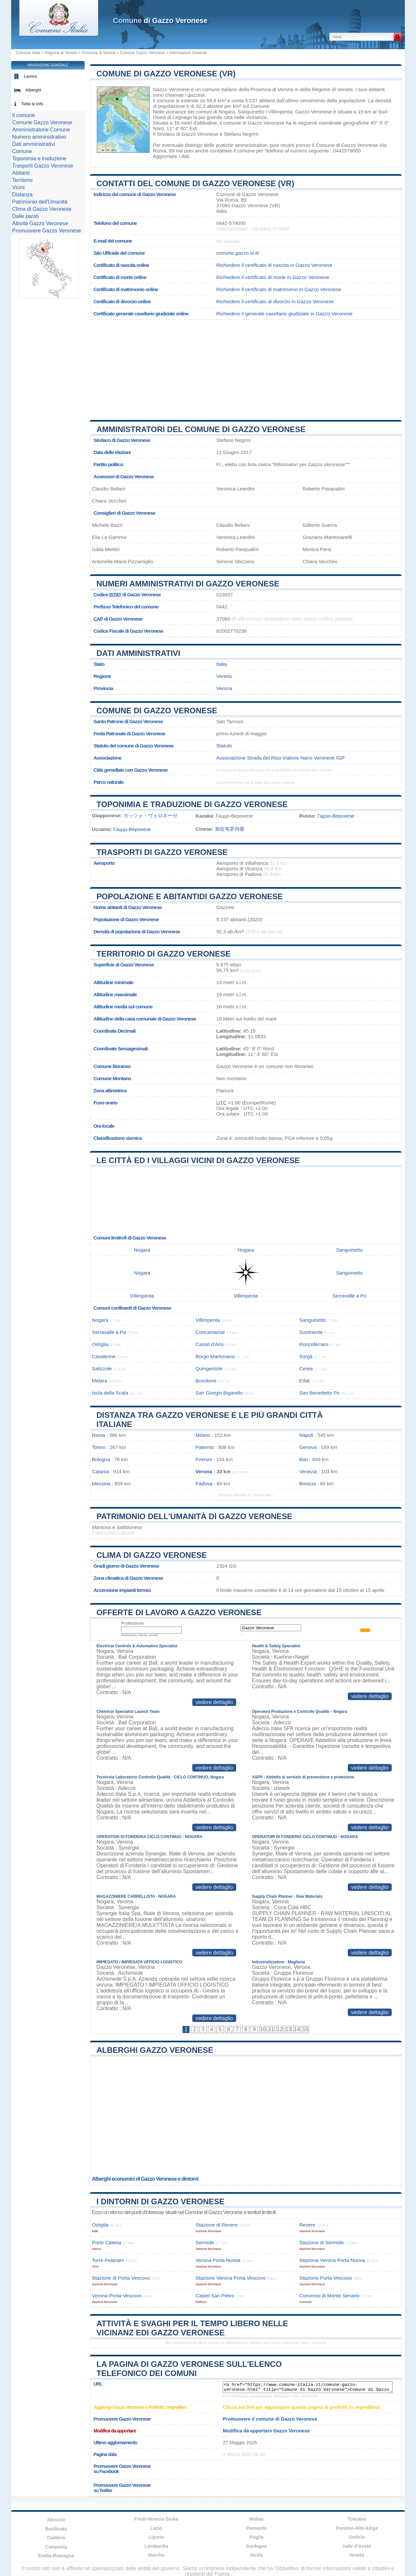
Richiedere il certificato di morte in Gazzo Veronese (272, 277)
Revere (307, 2225)
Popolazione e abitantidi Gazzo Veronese (189, 896)
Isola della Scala (110, 1393)
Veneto (224, 676)
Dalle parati (25, 216)
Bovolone (206, 1380)
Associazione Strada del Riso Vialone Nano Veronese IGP (280, 758)
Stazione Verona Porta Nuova (332, 2260)
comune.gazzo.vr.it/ (237, 253)
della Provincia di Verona (266, 89)
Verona (224, 688)
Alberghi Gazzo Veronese (154, 2050)
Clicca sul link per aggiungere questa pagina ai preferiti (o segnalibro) (301, 2407)
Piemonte (256, 2528)
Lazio (156, 2528)
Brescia (307, 1483)
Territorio (22, 180)
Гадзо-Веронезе (336, 816)
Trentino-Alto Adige (357, 2528)
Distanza (22, 194)
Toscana (356, 2519)
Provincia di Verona (98, 52)
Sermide (205, 2242)
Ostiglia (100, 1344)
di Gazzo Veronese (160, 20)
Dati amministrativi (138, 653)
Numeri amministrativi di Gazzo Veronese (187, 583)
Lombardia (156, 2546)
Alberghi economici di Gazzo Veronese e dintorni (145, 2179)
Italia (221, 664)
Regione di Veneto (61, 52)
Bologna (101, 1459)
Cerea (306, 1368)
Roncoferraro (313, 1344)
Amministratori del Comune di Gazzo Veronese (200, 429)
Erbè (304, 1380)
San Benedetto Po (319, 1393)
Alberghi (33, 90)
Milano (203, 1435)
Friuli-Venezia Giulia (156, 2519)
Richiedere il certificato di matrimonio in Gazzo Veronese (278, 289)
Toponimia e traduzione (39, 158)
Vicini (18, 187)
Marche (156, 2555)
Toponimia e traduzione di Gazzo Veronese (192, 804)
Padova (204, 1483)
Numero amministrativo (39, 137)
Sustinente (311, 1332)
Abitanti (21, 173)
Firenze (204, 1459)
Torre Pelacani (108, 2260)
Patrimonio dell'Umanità (39, 202)
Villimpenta (280, 111)
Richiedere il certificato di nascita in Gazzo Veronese (274, 265)
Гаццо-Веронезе (132, 829)
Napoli (306, 1435)
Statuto (224, 745)
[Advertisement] (246, 367)
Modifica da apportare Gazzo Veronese (266, 2430)
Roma (98, 1435)
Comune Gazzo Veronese (142, 52)
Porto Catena (106, 2242)
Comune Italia (28, 52)
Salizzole (102, 1368)
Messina (101, 1483)
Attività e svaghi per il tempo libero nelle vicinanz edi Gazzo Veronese (192, 2328)
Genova (308, 1447)
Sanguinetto (251, 111)
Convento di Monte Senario (329, 2295)
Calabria (56, 2537)
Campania (56, 2546)
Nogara (226, 111)
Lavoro (30, 76)
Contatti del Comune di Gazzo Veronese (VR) (195, 183)
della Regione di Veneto (326, 89)
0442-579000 (231, 223)
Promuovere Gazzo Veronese (46, 230)
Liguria (156, 2537)
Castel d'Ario (210, 1344)
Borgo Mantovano (215, 1356)
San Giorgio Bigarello (219, 1393)
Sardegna (256, 2546)
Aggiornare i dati (171, 156)
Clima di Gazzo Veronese (151, 1555)
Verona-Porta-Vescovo (117, 2295)
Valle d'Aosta (357, 2546)
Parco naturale (109, 782)
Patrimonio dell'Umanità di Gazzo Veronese (194, 1516)
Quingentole (209, 1368)
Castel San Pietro (215, 2295)
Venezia (308, 1471)
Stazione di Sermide (321, 2242)
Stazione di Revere (217, 2225)
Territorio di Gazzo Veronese (163, 953)
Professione (132, 1623)
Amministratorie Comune (41, 129)
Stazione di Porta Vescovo (121, 2278)
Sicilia (256, 2555)
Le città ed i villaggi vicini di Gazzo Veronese (198, 1160)
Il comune (23, 115)
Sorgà (306, 1356)
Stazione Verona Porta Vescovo (231, 2278)
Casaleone (104, 1356)
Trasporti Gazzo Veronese (42, 165)
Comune (22, 151)
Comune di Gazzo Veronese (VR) (166, 73)
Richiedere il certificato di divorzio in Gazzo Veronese (275, 301)
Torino (98, 1447)
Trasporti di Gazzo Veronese (162, 852)
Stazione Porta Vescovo (325, 2278)
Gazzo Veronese (171, 89)
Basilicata (56, 2528)
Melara (99, 1380)
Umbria (356, 2537)
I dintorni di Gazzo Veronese (160, 2201)
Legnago (182, 117)
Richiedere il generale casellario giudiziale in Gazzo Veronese (284, 313)
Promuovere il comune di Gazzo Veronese (270, 2419)
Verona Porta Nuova (218, 2260)
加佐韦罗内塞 (229, 829)
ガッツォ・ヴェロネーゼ (150, 815)
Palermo (205, 1447)
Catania (100, 1471)
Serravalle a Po (349, 1295)
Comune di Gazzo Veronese (156, 710)
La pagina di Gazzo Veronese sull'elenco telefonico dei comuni (189, 2369)
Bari (303, 1459)
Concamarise (210, 1332)
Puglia (256, 2537)
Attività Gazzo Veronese (40, 223)
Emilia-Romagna (56, 2555)
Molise (256, 2519)
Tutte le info (32, 104)
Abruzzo (56, 2519)
